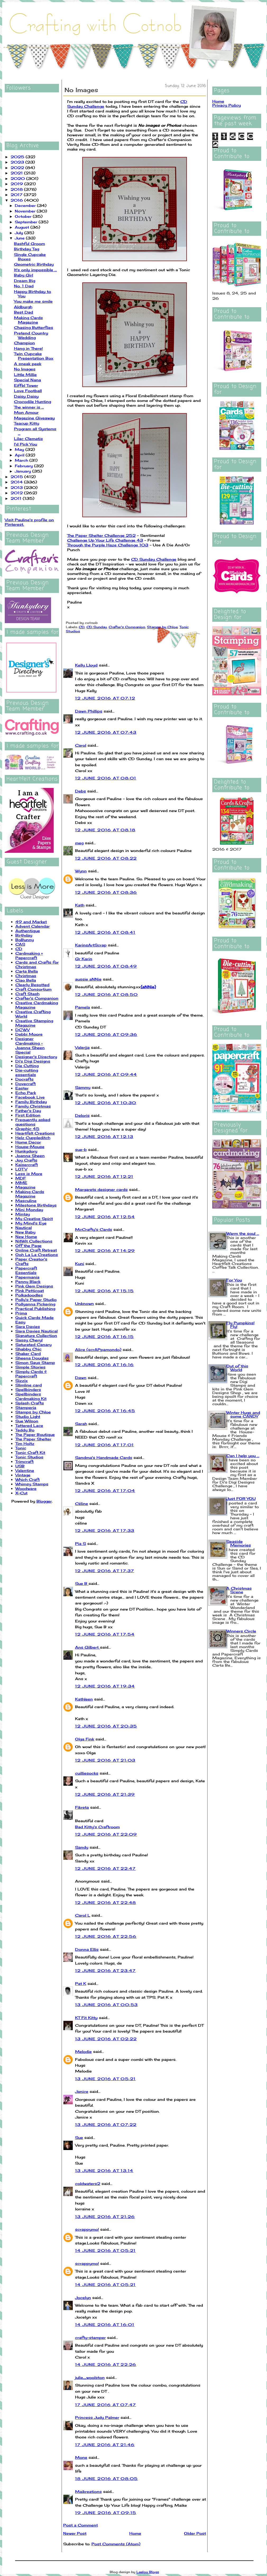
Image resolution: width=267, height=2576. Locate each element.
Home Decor (28, 1142)
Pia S (80, 1543)
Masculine (25, 1200)
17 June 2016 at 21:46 (105, 2444)
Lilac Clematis (28, 438)
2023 (18, 162)
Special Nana (27, 380)
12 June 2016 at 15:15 (104, 1291)
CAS (20, 944)
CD (18, 948)
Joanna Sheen (30, 1155)
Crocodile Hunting (32, 401)
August (22, 227)
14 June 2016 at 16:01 (104, 2324)
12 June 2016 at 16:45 (105, 1410)
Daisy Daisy (26, 396)
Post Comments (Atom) (115, 2544)
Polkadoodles (29, 1295)
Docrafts (24, 1079)
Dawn (80, 1377)
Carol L (82, 1915)
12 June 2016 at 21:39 (105, 1794)
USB (20, 1466)
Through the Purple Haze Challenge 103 (107, 545)
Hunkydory (26, 1151)
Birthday (23, 935)
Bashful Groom (29, 243)
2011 (17, 498)
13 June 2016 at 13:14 (104, 2170)
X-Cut (21, 1493)
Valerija (82, 1047)
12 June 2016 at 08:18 (105, 830)
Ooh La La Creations (36, 1254)
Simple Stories (30, 1367)
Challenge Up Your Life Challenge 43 (105, 540)
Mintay (22, 1214)
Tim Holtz (24, 1443)
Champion (24, 343)
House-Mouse (29, 1146)
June (20, 238)
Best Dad (23, 312)
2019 (17, 184)
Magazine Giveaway (34, 418)
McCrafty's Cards (93, 1229)
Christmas (25, 975)
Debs (80, 791)
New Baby (25, 1232)
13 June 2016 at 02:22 (106, 2039)
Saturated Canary (33, 1344)
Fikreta (82, 1807)
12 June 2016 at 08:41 (105, 932)
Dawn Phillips (88, 711)
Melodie (83, 2051)
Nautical (23, 1227)
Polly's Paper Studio (36, 1299)
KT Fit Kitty (86, 2017)
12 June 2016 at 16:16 (104, 1364)
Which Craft (27, 1479)
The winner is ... (29, 407)
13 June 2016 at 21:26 (105, 2216)
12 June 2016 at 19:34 (105, 1686)
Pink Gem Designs (34, 1286)
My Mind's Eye (31, 1223)
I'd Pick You (25, 444)
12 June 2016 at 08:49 (106, 966)
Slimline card (28, 1385)
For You (234, 1280)
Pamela (82, 1007)
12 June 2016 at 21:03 (105, 1760)
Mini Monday (29, 1209)
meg (79, 843)
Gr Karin (83, 958)
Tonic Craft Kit (30, 1452)
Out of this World (237, 1368)
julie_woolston (90, 2377)
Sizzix (21, 1380)
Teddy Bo (24, 1430)
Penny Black (27, 1281)
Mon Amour (26, 412)
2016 (17, 200)
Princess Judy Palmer (97, 2417)
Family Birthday (31, 1101)
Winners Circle (241, 1631)
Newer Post (74, 2533)
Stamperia (25, 1407)
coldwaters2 (87, 2183)
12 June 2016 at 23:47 (105, 1970)
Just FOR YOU (241, 1498)
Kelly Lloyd (86, 665)
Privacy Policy (226, 105)
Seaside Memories (238, 1543)
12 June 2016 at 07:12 (105, 698)
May (20, 449)
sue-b (81, 1149)
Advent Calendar (32, 926)
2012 (17, 493)
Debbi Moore (29, 1034)
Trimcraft (24, 1461)
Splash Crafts (29, 1403)
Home (135, 2533)
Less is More (28, 1173)
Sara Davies (27, 1326)
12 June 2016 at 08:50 (106, 994)
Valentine (24, 1470)
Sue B (82, 1583)
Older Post (195, 2533)
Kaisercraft (26, 1164)
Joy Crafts (26, 1160)
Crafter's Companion (36, 998)
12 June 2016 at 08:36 (106, 892)
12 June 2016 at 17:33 (104, 1530)
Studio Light (27, 1416)
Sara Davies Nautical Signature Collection (36, 1333)
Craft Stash (27, 993)
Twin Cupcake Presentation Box (33, 355)
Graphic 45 (27, 1128)
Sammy (82, 1087)
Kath (79, 905)
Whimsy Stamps (31, 1484)
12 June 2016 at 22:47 (105, 1868)
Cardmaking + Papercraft (29, 955)
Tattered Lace (29, 1425)
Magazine (25, 1187)
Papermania (27, 1277)
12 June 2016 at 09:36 (106, 1034)
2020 (18, 178)
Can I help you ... (242, 1455)
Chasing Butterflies (33, 327)
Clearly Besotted (32, 984)
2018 (17, 189)
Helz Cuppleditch (32, 1137)
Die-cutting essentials (26, 1072)
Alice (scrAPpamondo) (98, 1349)
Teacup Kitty (26, 423)
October (24, 216)
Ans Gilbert (87, 1647)
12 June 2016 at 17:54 (105, 1634)
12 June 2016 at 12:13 (104, 1136)
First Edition (27, 1115)
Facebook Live (30, 1097)
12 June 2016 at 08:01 (105, 778)
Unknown (84, 1303)
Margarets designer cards (101, 1189)
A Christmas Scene (239, 1590)
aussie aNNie (88, 979)
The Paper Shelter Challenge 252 (101, 535)
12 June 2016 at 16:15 (104, 1336)
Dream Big (24, 280)
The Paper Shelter (33, 1439)
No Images (24, 369)
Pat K (80, 1983)
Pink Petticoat (29, 1290)
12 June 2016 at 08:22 (106, 858)
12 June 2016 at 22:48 (105, 1902)
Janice (81, 2091)
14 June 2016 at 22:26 (105, 2364)
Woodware (25, 1488)
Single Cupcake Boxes (30, 256)
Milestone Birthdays (36, 1205)
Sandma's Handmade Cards (103, 1457)
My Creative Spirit (34, 1218)
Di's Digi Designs (32, 1061)
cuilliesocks (86, 1773)
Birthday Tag (26, 249)
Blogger (44, 1501)
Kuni (79, 1263)
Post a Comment (80, 2525)
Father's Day (28, 1110)
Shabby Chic (28, 1349)
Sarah (81, 1423)
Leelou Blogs (147, 2572)
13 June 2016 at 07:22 (105, 2124)
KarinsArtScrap (91, 945)
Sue (79, 2137)
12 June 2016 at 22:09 (106, 1834)
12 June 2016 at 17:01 (104, 1445)
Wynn (81, 871)
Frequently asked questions (32, 1121)
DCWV (22, 1029)
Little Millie (25, 374)
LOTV (21, 1169)
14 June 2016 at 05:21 (105, 2250)
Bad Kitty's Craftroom (97, 1827)
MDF (20, 1178)
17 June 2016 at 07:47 (105, 2404)
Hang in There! (28, 348)
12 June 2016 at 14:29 (105, 1250)
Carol (80, 745)
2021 (17, 173)
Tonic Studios (29, 1457)
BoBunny (24, 939)
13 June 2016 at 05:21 (105, 2078)
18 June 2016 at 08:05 (106, 2478)
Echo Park (25, 1092)
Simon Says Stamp (35, 1362)
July (19, 232)
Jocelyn (83, 2297)
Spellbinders (28, 1389)
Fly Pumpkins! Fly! (240, 1325)
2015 (17, 476)
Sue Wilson (26, 1421)
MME (21, 1182)
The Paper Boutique (35, 1434)
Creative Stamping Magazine (34, 1022)
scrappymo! (87, 2229)
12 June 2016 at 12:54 (105, 1216)
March (22, 460)
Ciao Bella (25, 980)
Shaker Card (28, 1353)
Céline (81, 1503)
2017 (17, 194)
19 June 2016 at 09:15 (105, 2512)
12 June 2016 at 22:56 (105, 1936)
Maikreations (88, 2491)
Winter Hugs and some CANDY (243, 1414)
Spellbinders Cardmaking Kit (31, 1396)
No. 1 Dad (24, 286)
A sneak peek (27, 363)
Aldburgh (23, 307)
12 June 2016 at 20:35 (106, 1726)
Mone (81, 2457)
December (26, 205)
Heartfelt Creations (35, 1133)
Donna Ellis (87, 1949)
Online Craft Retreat (36, 1250)
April (20, 455)
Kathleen (84, 1699)
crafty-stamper (90, 2337)
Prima (21, 1313)
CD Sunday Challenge (153, 559)
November (26, 211)
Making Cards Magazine (28, 319)
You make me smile (33, 301)
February (24, 466)
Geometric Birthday (34, 264)
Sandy (81, 1847)
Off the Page (28, 1245)
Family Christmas (33, 1106)
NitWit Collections (33, 1241)
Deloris (82, 1115)
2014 (17, 482)
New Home (26, 1236)
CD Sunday (96, 627)
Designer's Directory (36, 1056)
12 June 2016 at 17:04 (105, 1490)
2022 (18, 167)
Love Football (28, 390)
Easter (22, 1088)
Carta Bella (26, 971)
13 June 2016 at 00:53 (106, 2004)
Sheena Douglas (32, 1358)
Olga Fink (84, 1739)
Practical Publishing (35, 1308)
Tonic (20, 1448)
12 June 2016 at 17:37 (104, 1570)
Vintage (22, 1475)
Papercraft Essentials (26, 1270)
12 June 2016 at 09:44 (106, 1074)
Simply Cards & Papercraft (31, 1373)
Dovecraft (25, 1083)
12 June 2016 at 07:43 (105, 732)
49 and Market (31, 921)
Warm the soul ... (242, 1233)
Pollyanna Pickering (35, 1304)
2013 (17, 487)
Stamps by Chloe (33, 1412)
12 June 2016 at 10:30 (105, 1102)
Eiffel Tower (26, 385)
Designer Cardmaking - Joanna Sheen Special (30, 1045)
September (27, 222)
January (23, 471)
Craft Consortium (33, 989)
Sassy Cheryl (29, 1340)
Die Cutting (27, 1065)
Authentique (27, 930)
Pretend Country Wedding (31, 335)
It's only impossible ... (35, 269)
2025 (18, 157)
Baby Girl (23, 275)
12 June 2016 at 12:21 (104, 1176)
